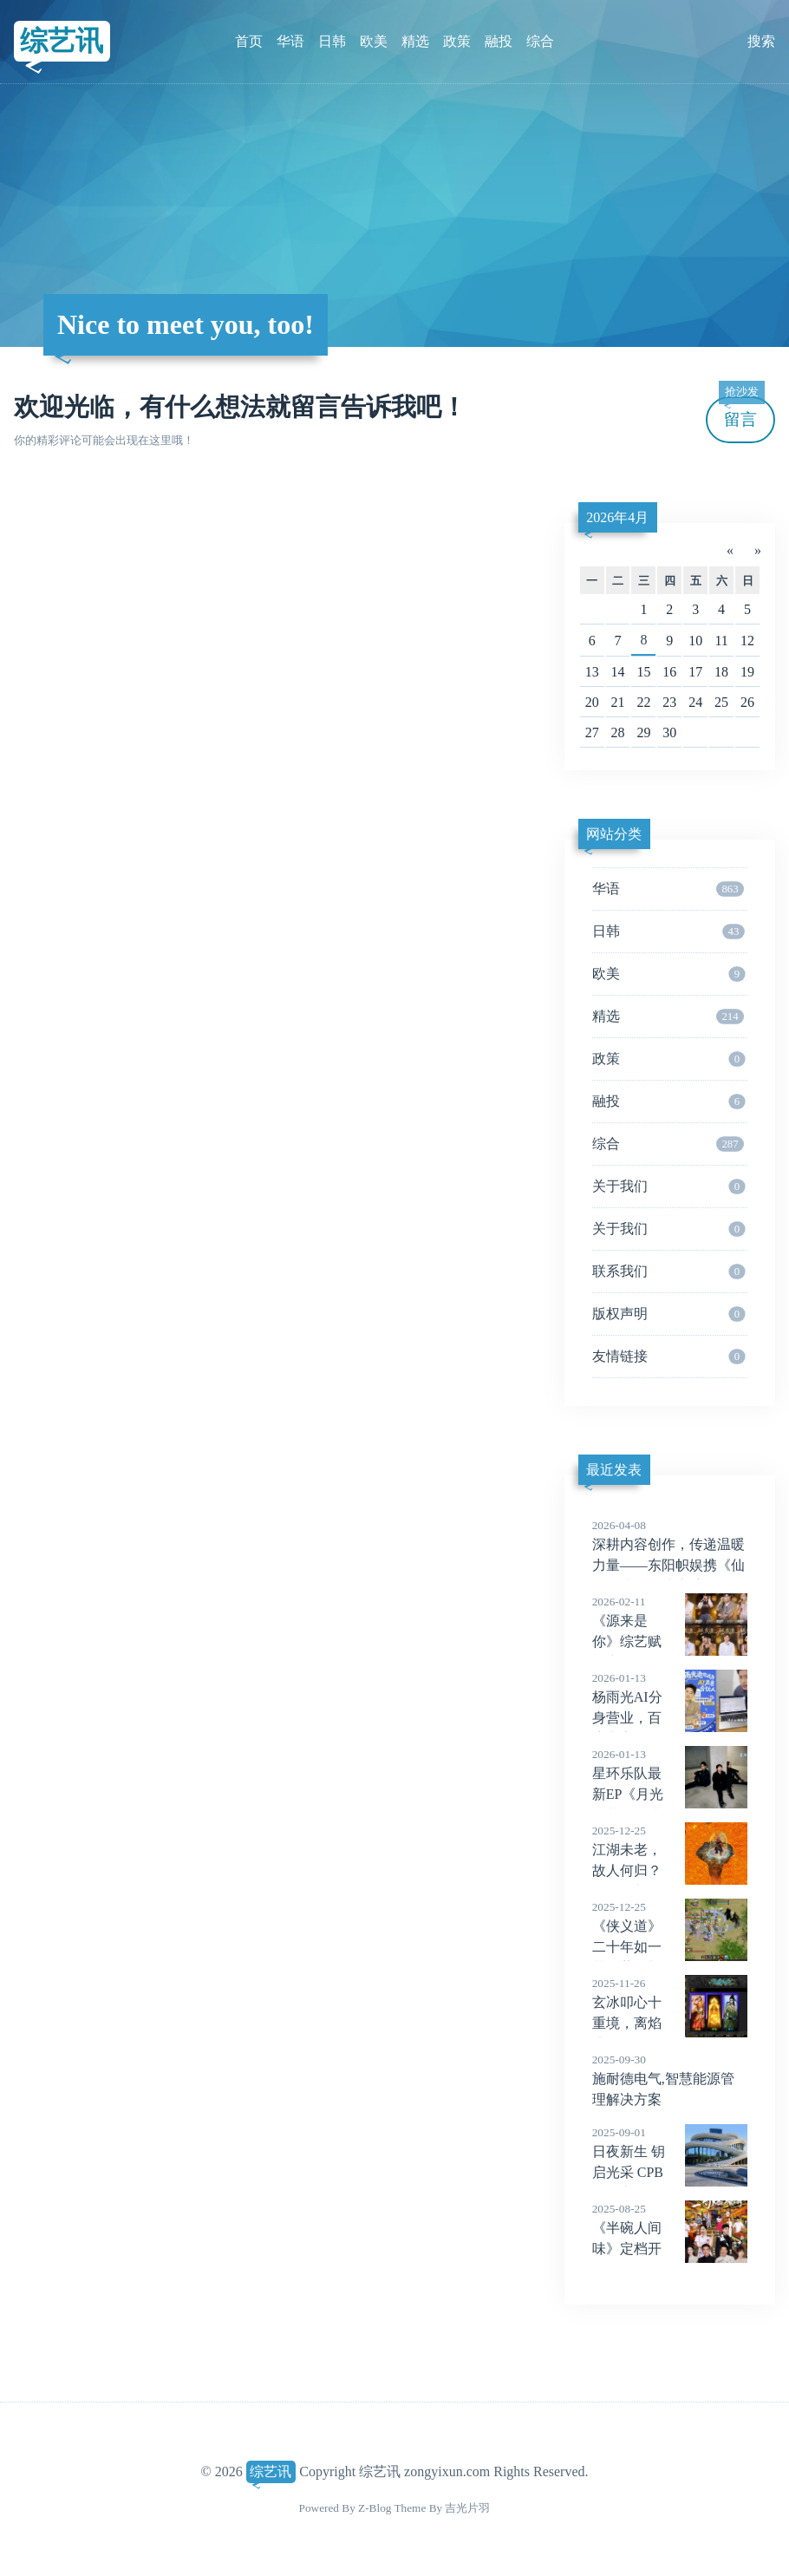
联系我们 (669, 1271)
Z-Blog (374, 2507)
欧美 (374, 41)
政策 (457, 41)
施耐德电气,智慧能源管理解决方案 (669, 2079)
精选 (415, 41)
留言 (741, 412)
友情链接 (669, 1356)
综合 (540, 41)
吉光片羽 (467, 2507)
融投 (498, 41)
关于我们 (669, 1186)
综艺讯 (61, 40)
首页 (249, 41)
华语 (290, 41)
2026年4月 (617, 517)
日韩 (332, 41)
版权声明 (669, 1314)
